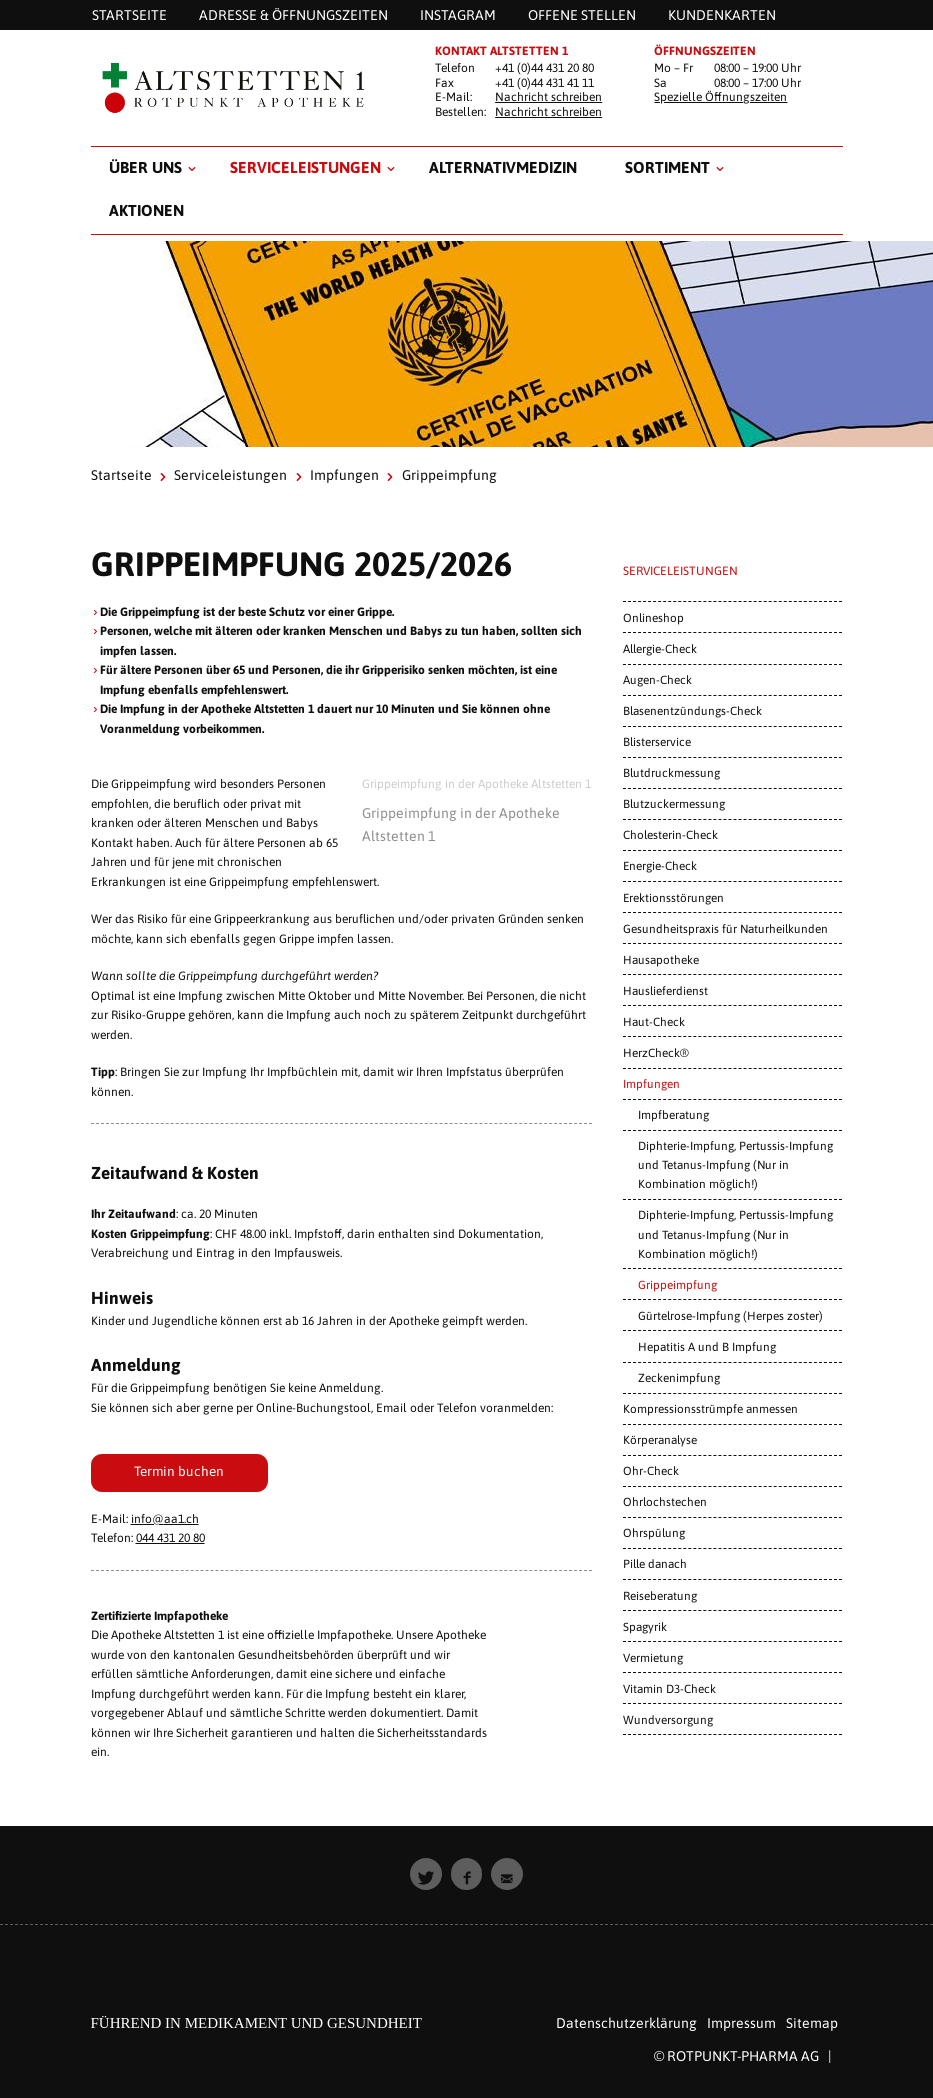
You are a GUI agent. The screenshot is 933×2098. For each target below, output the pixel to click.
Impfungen (344, 475)
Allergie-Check (660, 648)
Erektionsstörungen (673, 897)
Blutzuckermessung (674, 803)
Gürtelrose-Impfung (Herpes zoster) (730, 1315)
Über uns (145, 167)
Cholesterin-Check (670, 834)
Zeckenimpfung (679, 1377)
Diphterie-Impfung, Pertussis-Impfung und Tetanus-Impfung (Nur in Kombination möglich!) (735, 1164)
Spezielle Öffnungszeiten (720, 97)
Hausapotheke (661, 959)
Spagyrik (645, 1626)
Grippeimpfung (677, 1284)
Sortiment (667, 167)
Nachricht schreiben (548, 97)
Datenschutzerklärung (626, 2023)
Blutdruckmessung (671, 772)
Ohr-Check (651, 1470)
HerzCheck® (656, 1052)
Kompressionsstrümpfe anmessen (710, 1408)
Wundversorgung (668, 1719)
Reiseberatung (660, 1595)
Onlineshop (653, 617)
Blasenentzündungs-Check (692, 710)
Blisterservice (657, 741)
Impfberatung (673, 1114)
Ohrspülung (654, 1532)
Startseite (121, 475)
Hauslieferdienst (665, 990)
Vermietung (653, 1657)
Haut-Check (654, 1021)
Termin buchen (179, 1471)
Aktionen (146, 210)
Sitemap (812, 2023)
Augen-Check (657, 679)
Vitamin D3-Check (669, 1688)
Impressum (741, 2023)
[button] (426, 1874)
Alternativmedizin (503, 167)
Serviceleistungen (305, 167)
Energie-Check (660, 865)
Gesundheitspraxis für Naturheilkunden (725, 928)
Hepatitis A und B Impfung (707, 1346)
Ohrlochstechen (665, 1501)
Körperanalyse (660, 1439)
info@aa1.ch (165, 1519)
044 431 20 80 (170, 1538)
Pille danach (655, 1563)
